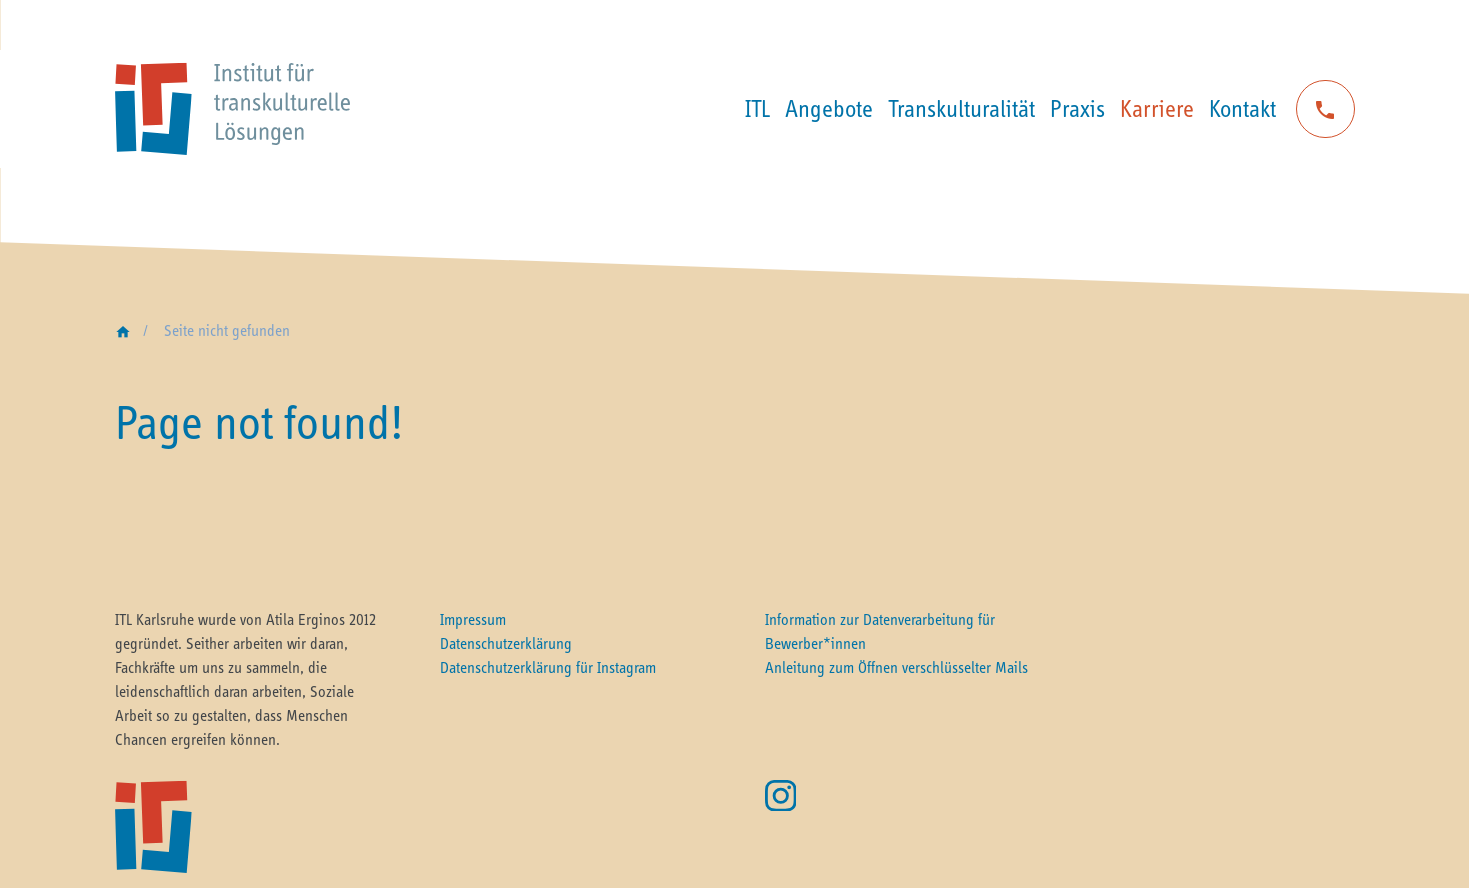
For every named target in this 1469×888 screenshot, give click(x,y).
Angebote (829, 108)
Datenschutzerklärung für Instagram (548, 667)
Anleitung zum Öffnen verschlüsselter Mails (896, 667)
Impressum (473, 619)
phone (1325, 110)
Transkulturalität (961, 108)
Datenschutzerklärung (506, 643)
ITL (757, 108)
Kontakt (1242, 108)
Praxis (1077, 108)
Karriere (1157, 108)
